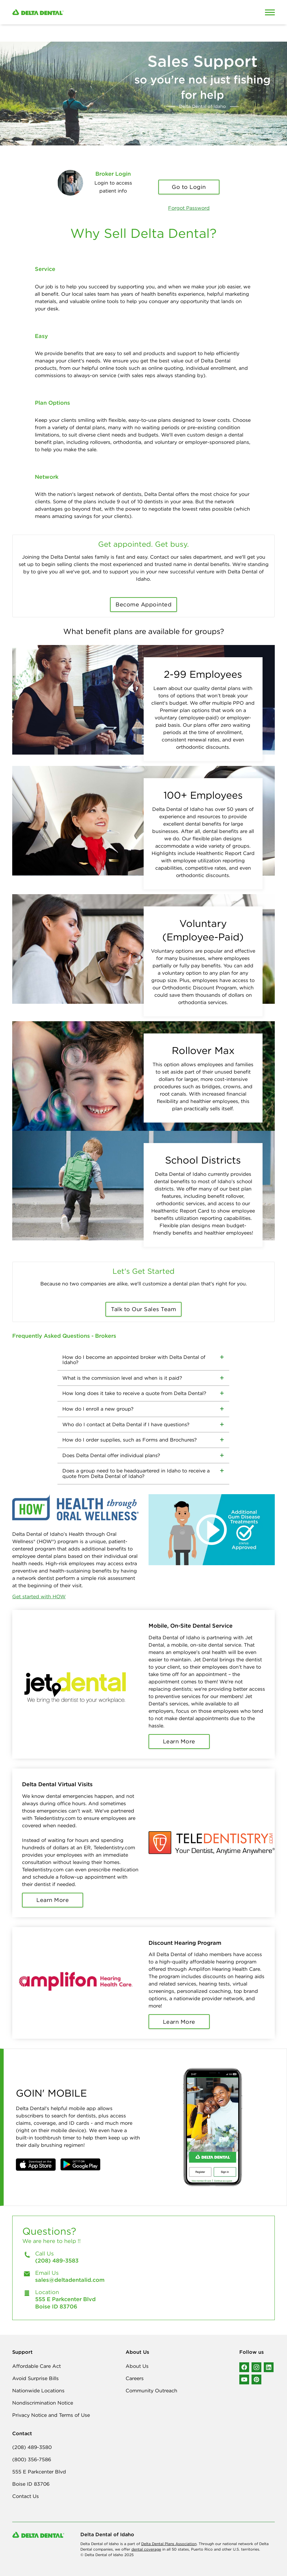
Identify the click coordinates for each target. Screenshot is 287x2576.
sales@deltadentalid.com (70, 2279)
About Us (137, 2366)
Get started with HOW (39, 1596)
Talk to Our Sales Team (143, 1309)
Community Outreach (151, 2390)
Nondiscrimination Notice (42, 2403)
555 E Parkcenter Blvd (39, 2472)
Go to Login (189, 186)
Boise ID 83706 (31, 2484)
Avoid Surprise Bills (35, 2378)
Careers (135, 2378)
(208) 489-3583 (57, 2260)
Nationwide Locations (38, 2390)
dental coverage (146, 2549)
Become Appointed (143, 604)
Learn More (179, 1741)
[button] (36, 2164)
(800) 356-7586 (31, 2459)
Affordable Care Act (36, 2366)
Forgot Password (189, 208)
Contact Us (25, 2496)
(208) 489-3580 (32, 2447)
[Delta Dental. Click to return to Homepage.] (109, 12)
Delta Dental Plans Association (169, 2543)
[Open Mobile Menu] (270, 12)
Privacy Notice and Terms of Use (51, 2415)
